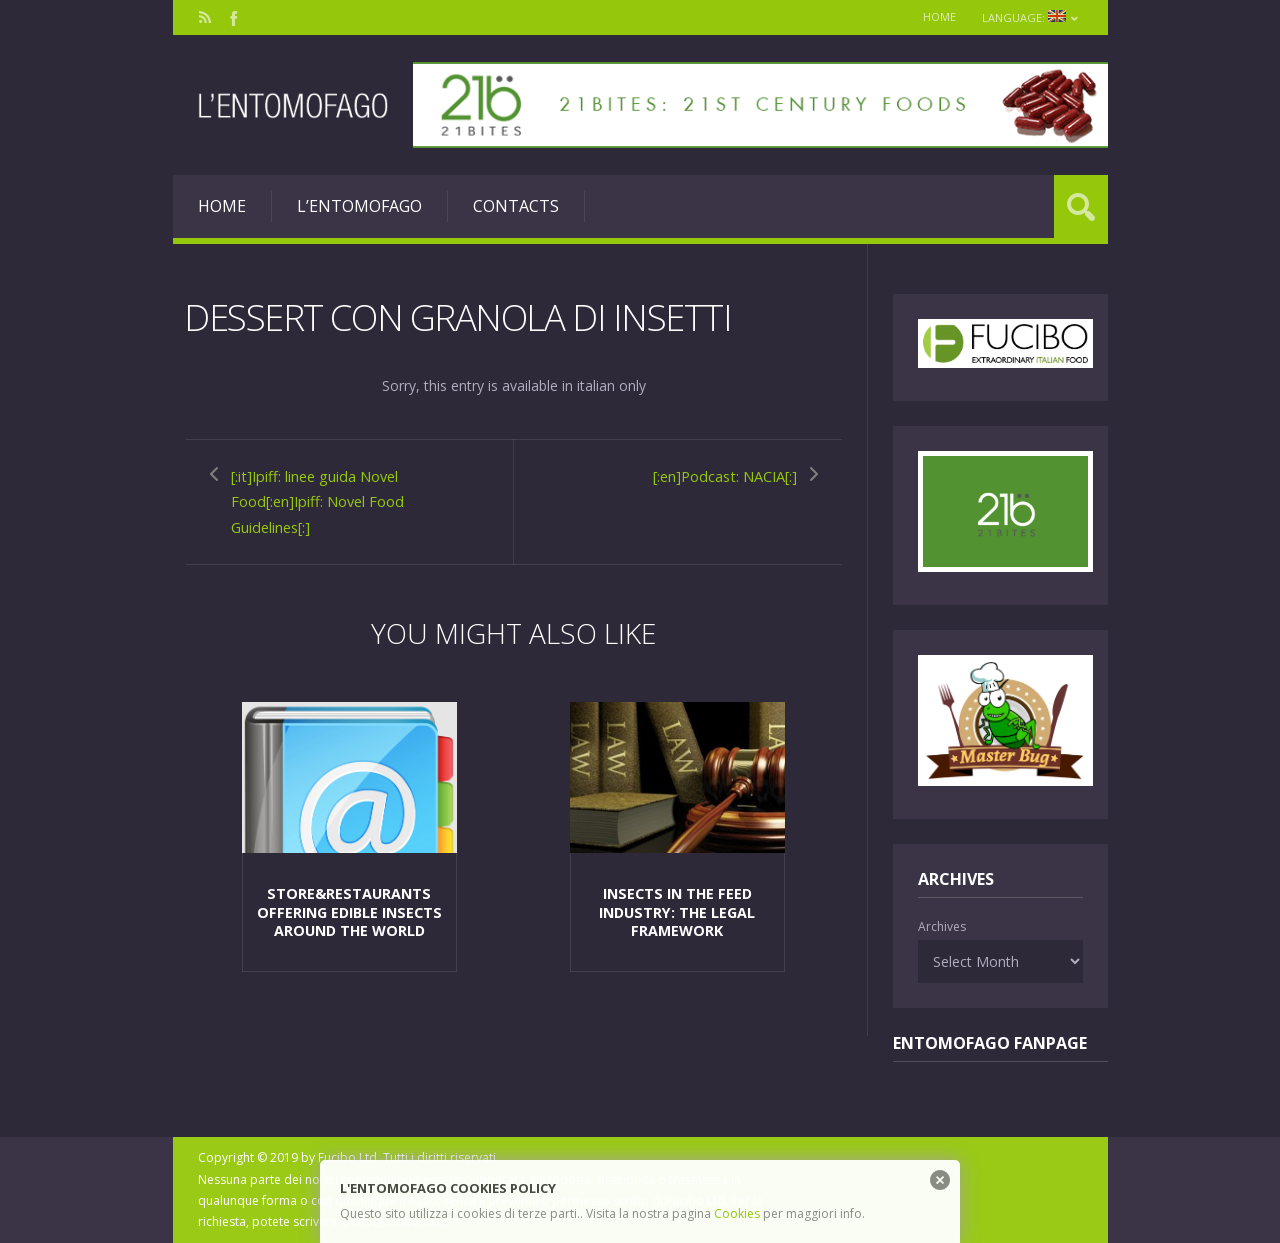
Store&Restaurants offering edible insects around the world (349, 905)
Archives (942, 926)
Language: (1029, 17)
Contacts (516, 206)
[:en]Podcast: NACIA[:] (712, 475)
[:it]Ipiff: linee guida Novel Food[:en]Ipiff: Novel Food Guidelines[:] (332, 500)
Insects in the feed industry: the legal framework (677, 905)
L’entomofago (359, 206)
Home (934, 16)
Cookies (737, 1213)
